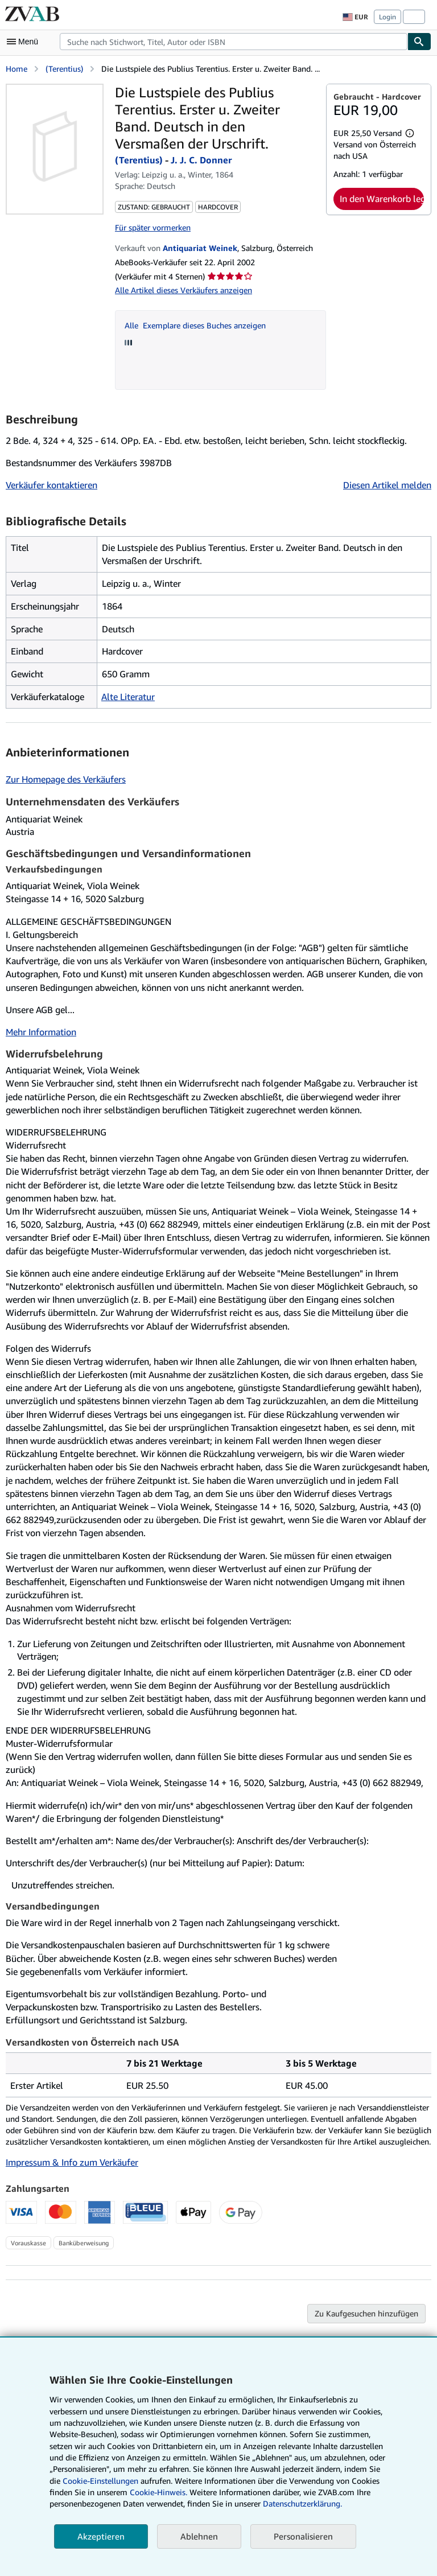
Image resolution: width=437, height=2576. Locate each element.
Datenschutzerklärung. (302, 2503)
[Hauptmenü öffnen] (25, 41)
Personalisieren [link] (303, 2536)
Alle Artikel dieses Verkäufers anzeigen (183, 290)
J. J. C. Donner (201, 160)
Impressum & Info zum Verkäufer (72, 2162)
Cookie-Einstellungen (100, 2481)
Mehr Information (41, 1032)
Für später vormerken (153, 227)
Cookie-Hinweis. (158, 2492)
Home (16, 68)
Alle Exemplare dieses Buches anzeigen (195, 325)
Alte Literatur (128, 696)
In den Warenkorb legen (382, 198)
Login (387, 17)
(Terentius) (64, 68)
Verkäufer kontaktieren (51, 485)
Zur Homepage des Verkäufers (66, 779)
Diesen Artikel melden (387, 485)
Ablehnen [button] (199, 2536)
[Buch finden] (419, 41)
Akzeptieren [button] (101, 2536)
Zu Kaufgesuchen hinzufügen (366, 2313)
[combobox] (233, 41)
